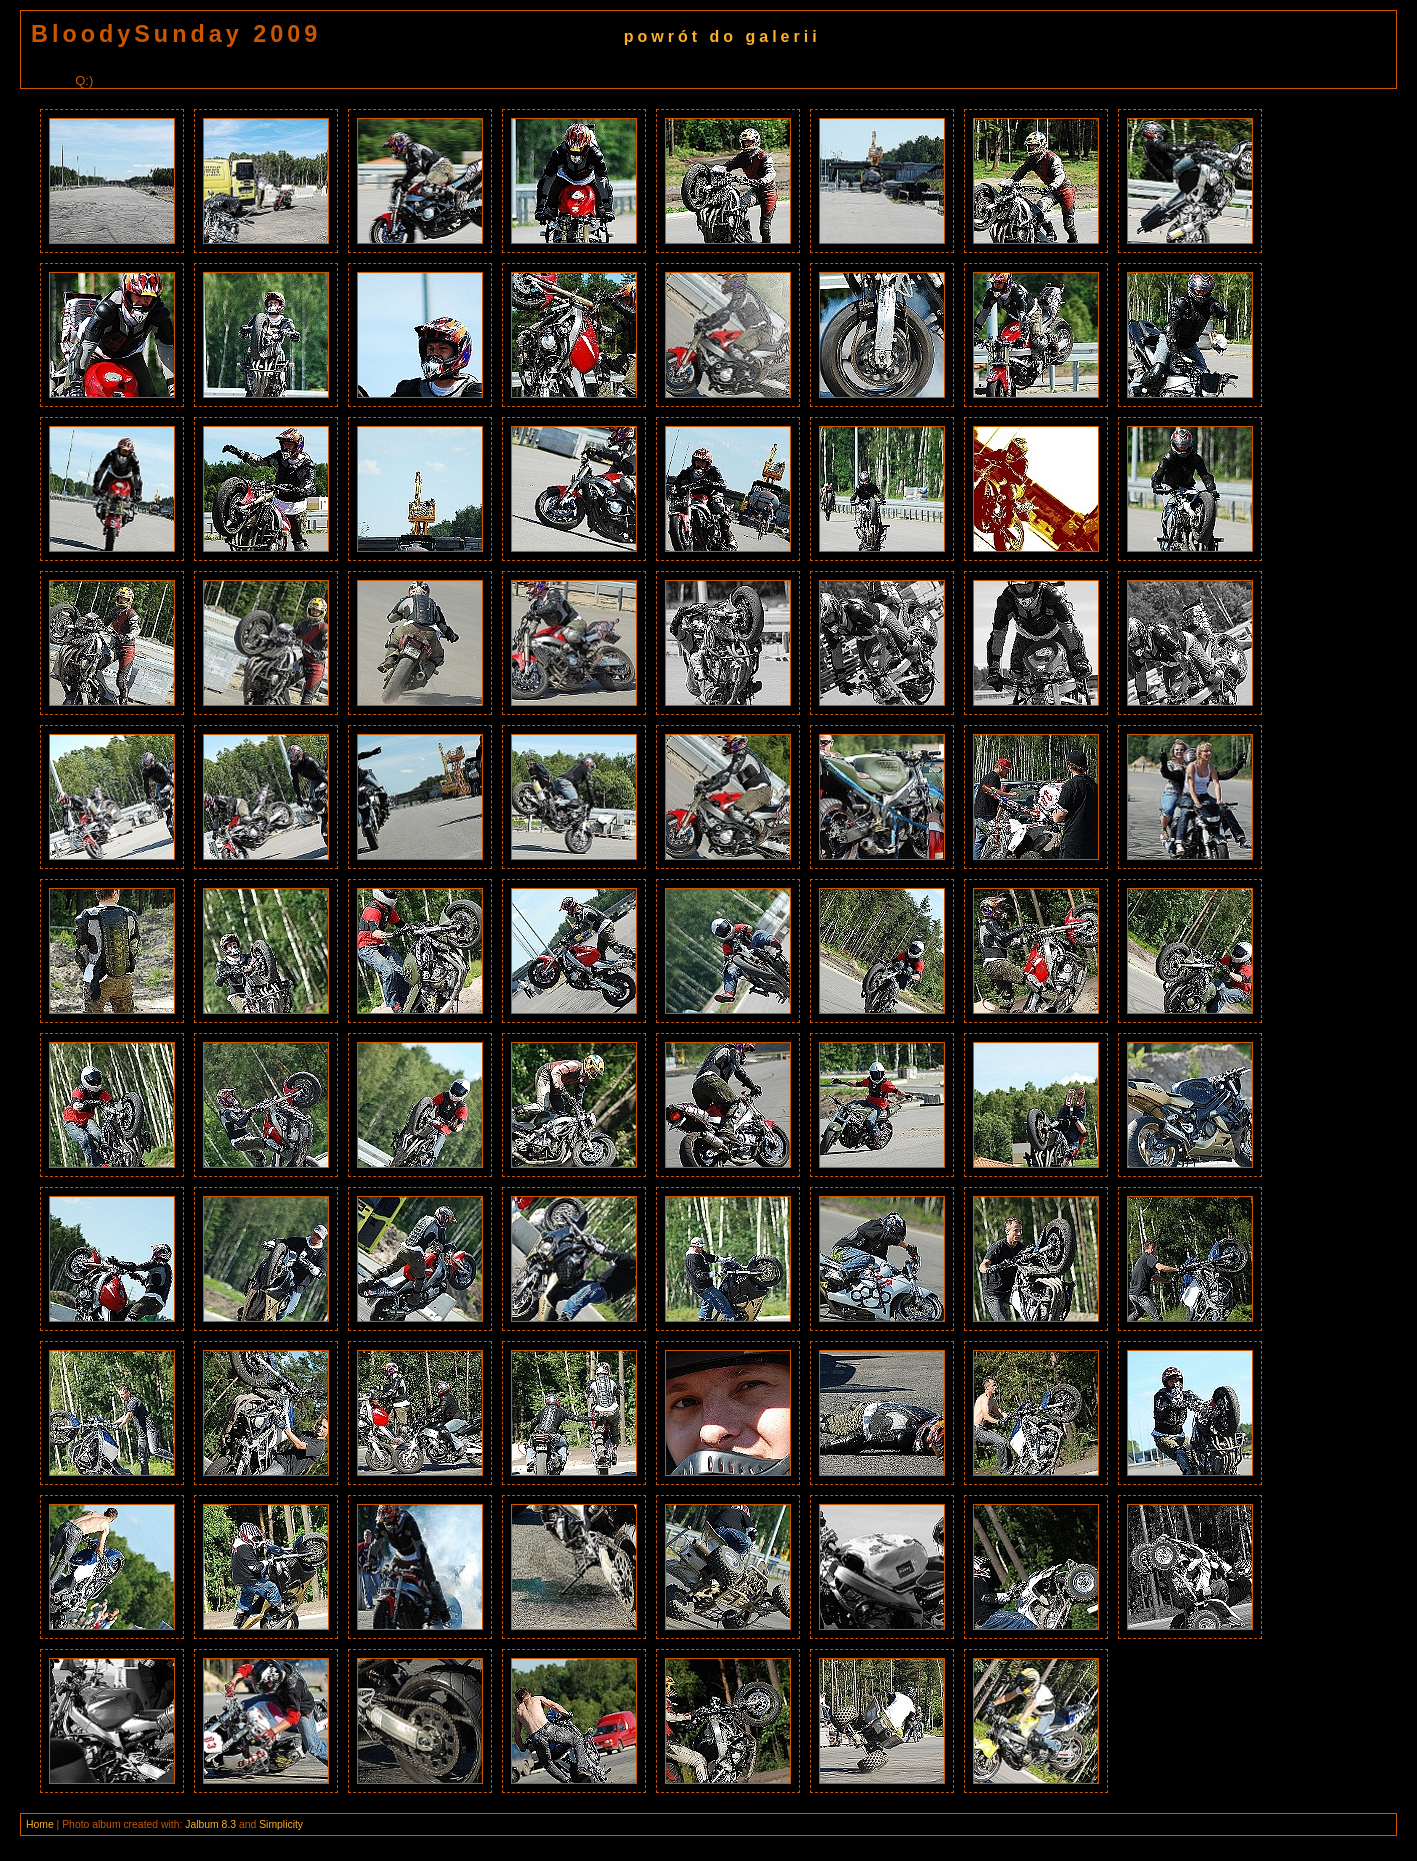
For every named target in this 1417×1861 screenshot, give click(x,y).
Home (40, 1824)
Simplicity (281, 1824)
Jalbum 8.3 (210, 1824)
